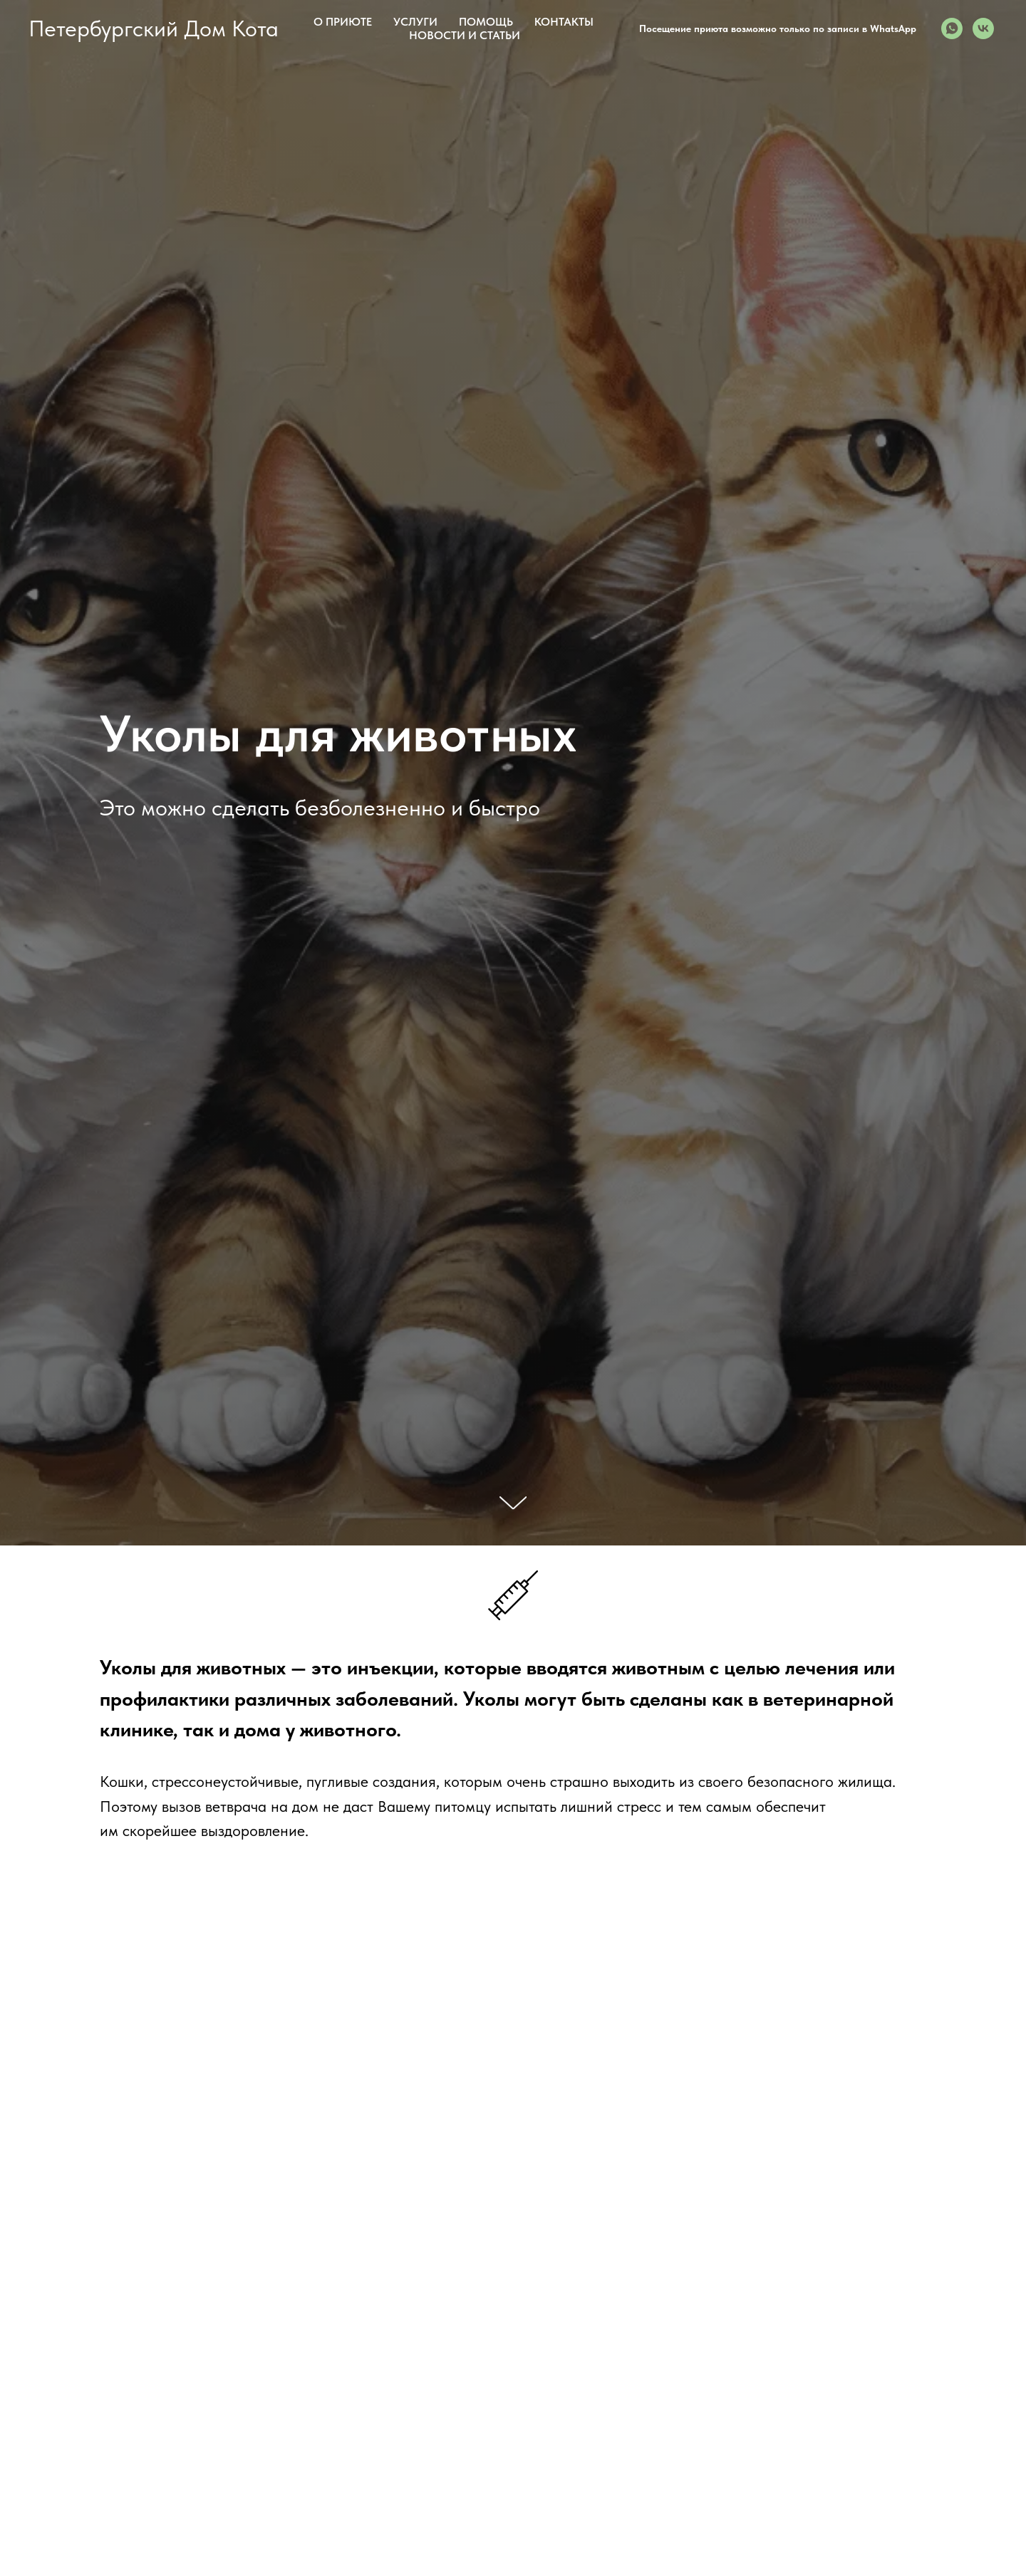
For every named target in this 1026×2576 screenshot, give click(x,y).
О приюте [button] (343, 21)
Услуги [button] (415, 21)
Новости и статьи (464, 35)
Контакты (564, 21)
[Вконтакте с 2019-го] (983, 28)
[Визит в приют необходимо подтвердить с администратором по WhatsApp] (952, 28)
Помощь (486, 21)
